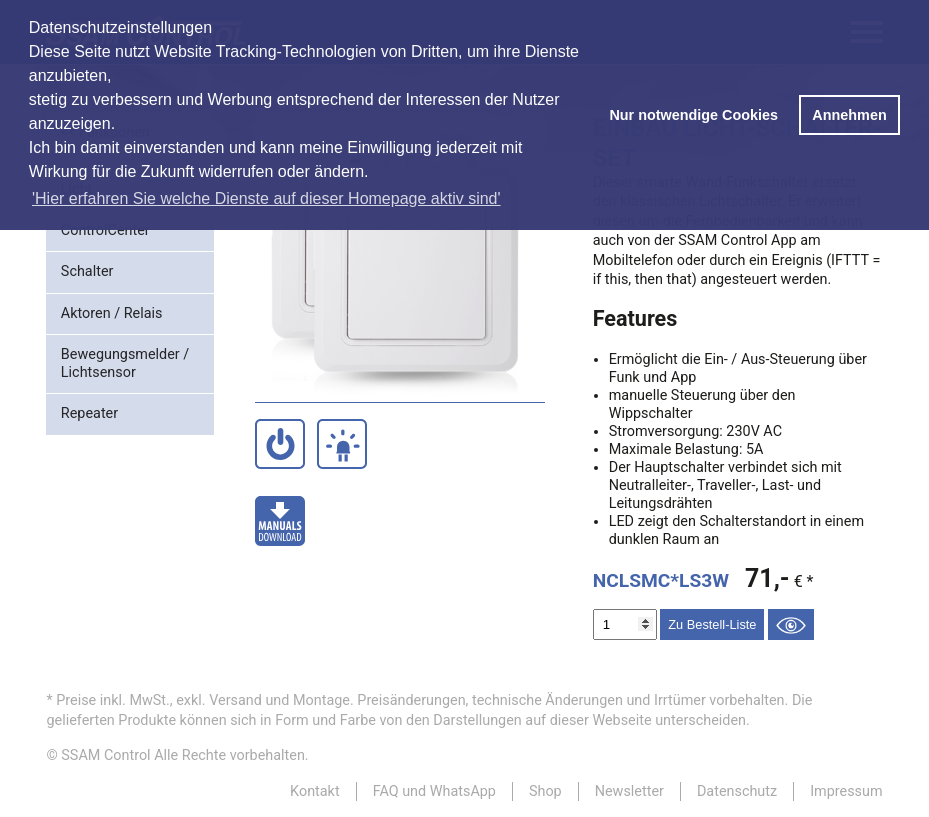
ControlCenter (105, 230)
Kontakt (315, 791)
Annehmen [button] (849, 115)
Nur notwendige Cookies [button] (693, 115)
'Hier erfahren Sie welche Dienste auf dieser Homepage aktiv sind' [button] (266, 198)
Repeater (89, 413)
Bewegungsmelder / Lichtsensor (125, 363)
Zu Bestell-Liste (712, 624)
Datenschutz (737, 791)
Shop (545, 791)
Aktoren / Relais (112, 313)
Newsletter (629, 791)
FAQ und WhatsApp (434, 791)
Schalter (87, 271)
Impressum (846, 791)
